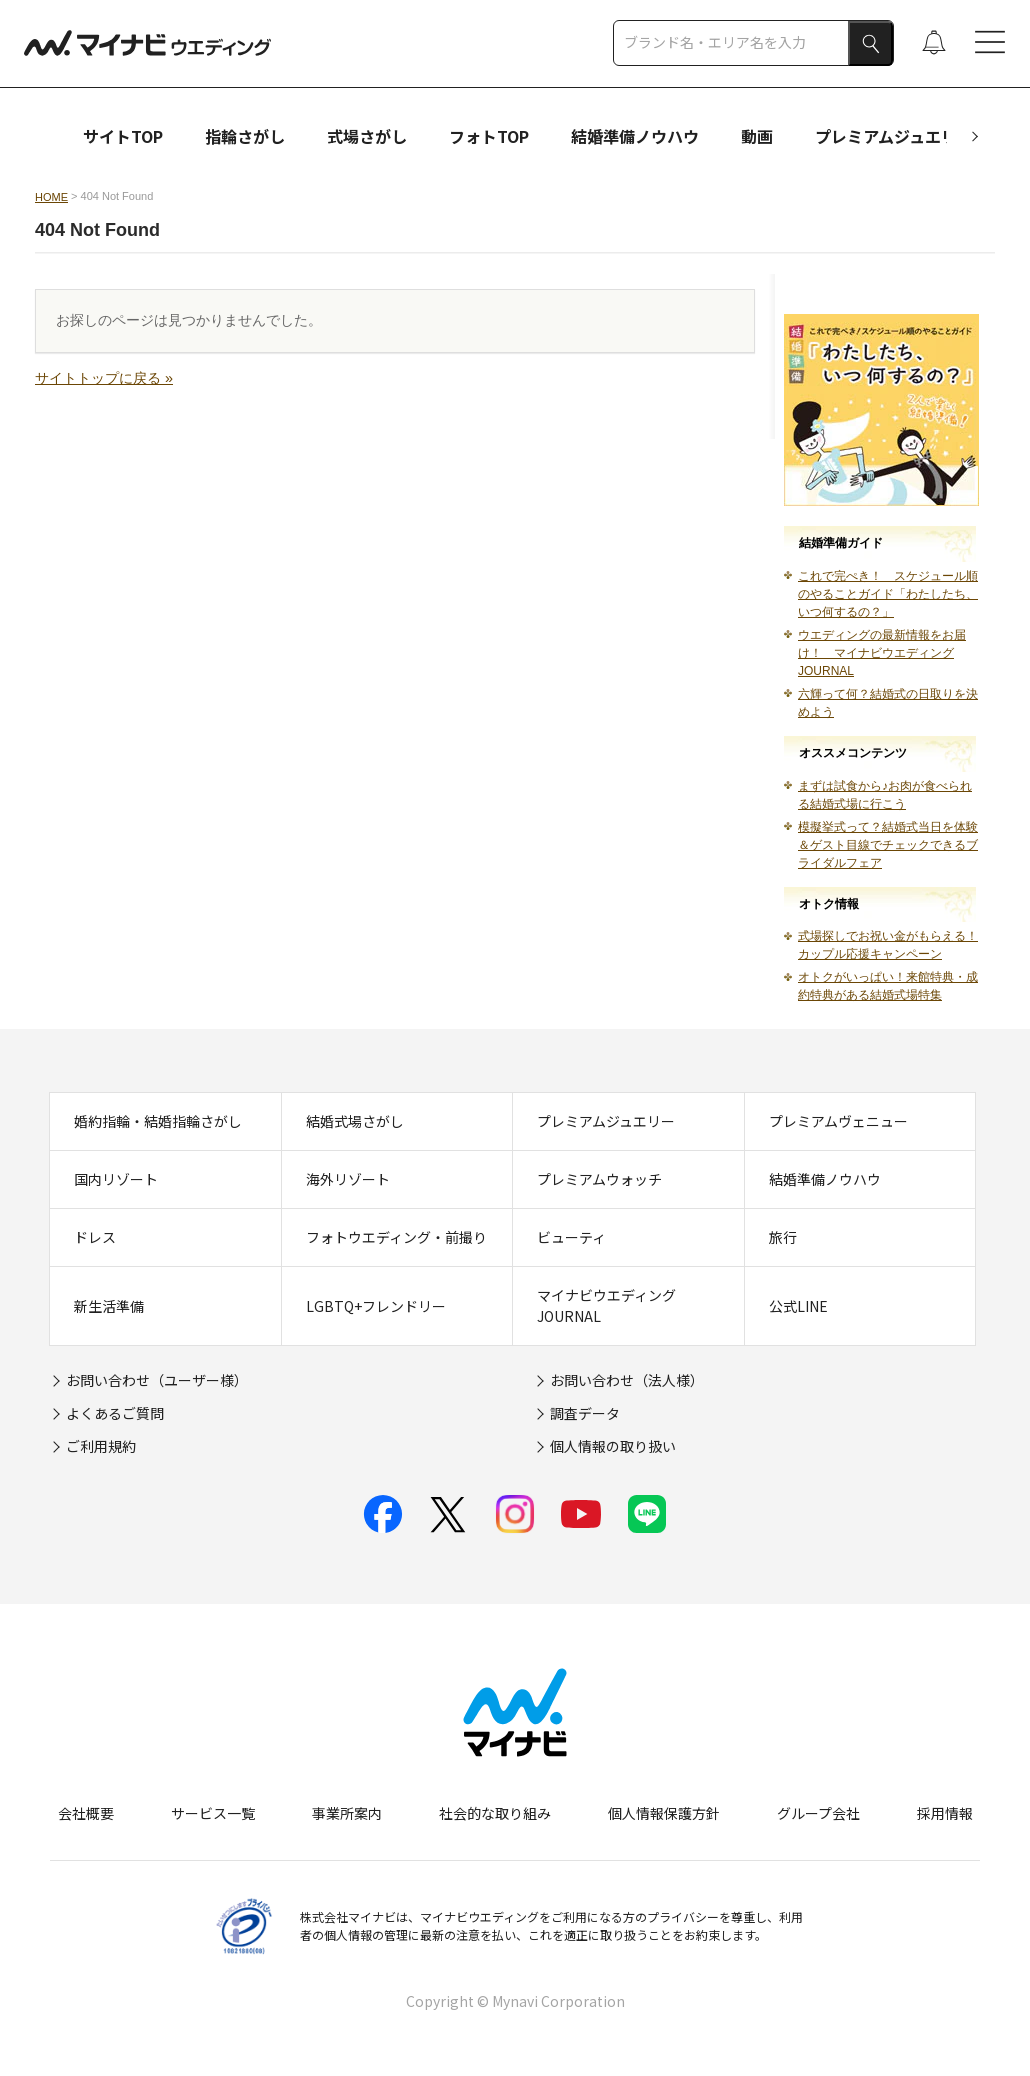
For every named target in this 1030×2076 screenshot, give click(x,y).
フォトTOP (489, 136)
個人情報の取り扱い (613, 1446)
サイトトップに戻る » (104, 378)
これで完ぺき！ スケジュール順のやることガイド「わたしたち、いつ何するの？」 (888, 594)
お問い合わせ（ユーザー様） (157, 1380)
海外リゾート (348, 1179)
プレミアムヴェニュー (838, 1121)
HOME (51, 197)
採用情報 (945, 1813)
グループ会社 (818, 1813)
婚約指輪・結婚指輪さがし (158, 1121)
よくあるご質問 (115, 1413)
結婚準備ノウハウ (635, 136)
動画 (757, 136)
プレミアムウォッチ (599, 1179)
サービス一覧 (213, 1813)
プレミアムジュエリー (894, 136)
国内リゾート (116, 1179)
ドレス (95, 1237)
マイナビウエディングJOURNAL (606, 1305)
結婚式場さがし (355, 1121)
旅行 (783, 1237)
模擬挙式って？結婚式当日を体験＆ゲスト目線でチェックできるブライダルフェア (888, 845)
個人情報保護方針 (664, 1813)
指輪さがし (245, 136)
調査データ (585, 1413)
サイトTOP (123, 136)
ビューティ (571, 1237)
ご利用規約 (101, 1446)
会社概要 (86, 1813)
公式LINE (798, 1306)
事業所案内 (347, 1813)
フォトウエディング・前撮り (396, 1237)
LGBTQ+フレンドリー (376, 1306)
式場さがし (367, 136)
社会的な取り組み (495, 1813)
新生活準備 (109, 1306)
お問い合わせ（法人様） (627, 1380)
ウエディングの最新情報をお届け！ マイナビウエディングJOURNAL (882, 653)
